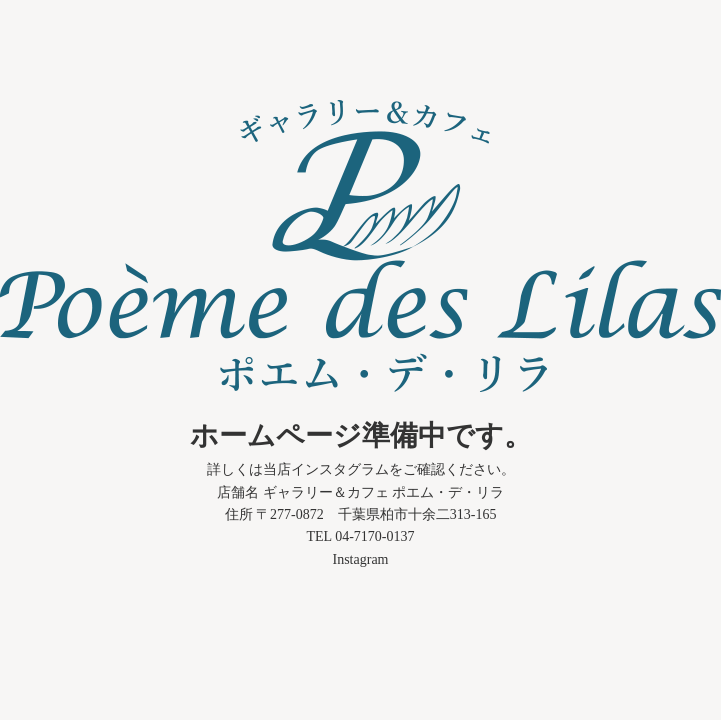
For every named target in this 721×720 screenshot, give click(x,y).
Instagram (361, 559)
